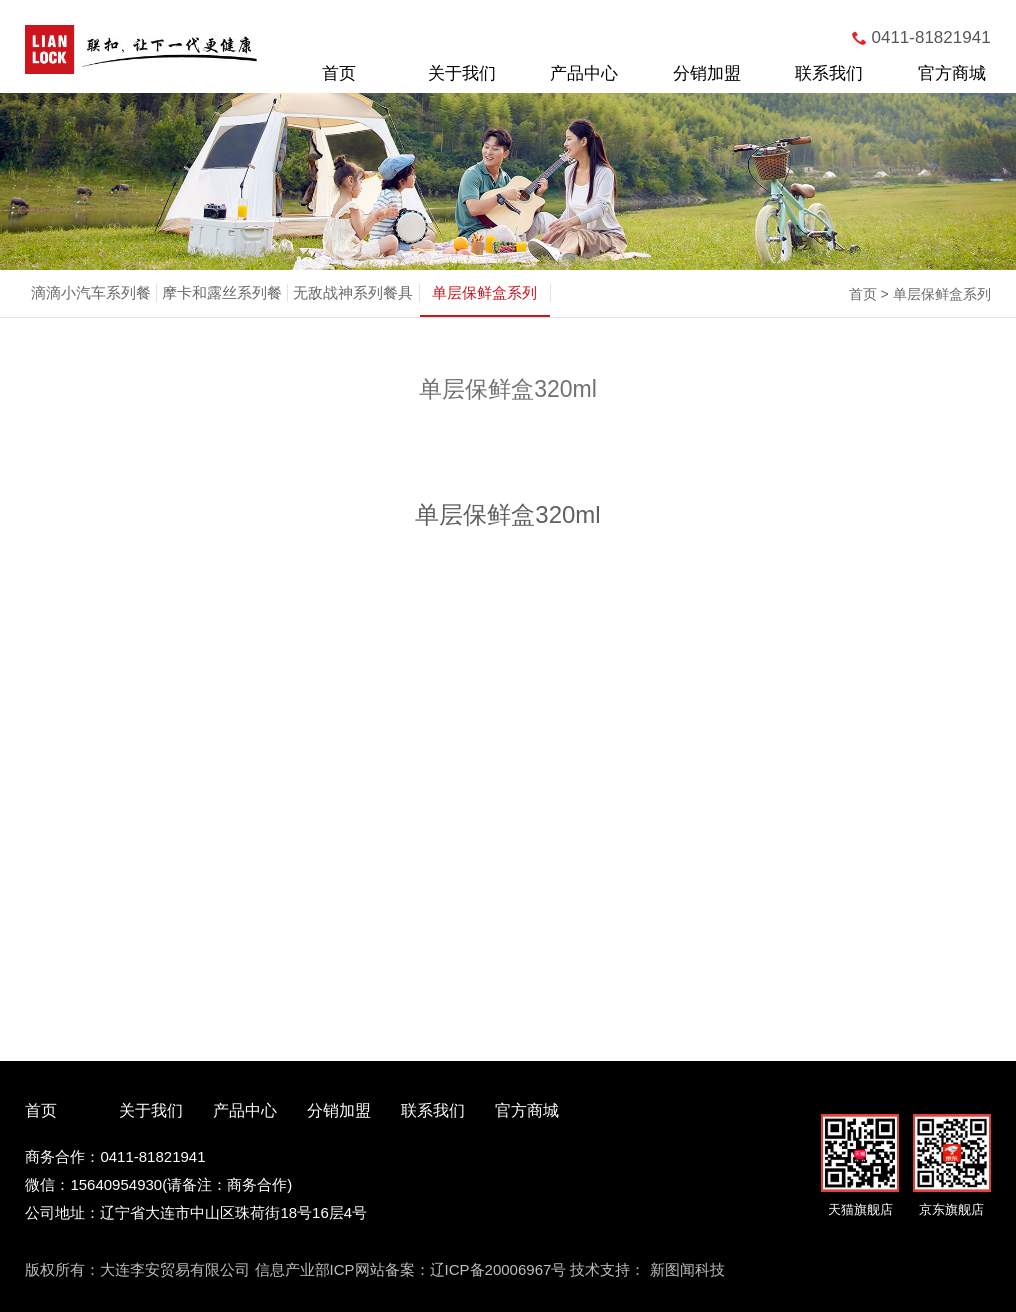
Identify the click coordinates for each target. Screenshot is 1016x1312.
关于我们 (462, 73)
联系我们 (829, 73)
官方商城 (952, 73)
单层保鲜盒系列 (484, 292)
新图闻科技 (687, 1269)
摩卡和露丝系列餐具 (222, 315)
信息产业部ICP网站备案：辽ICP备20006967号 (411, 1269)
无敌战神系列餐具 (353, 292)
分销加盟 (707, 73)
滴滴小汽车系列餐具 (91, 315)
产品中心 (584, 73)
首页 (339, 73)
